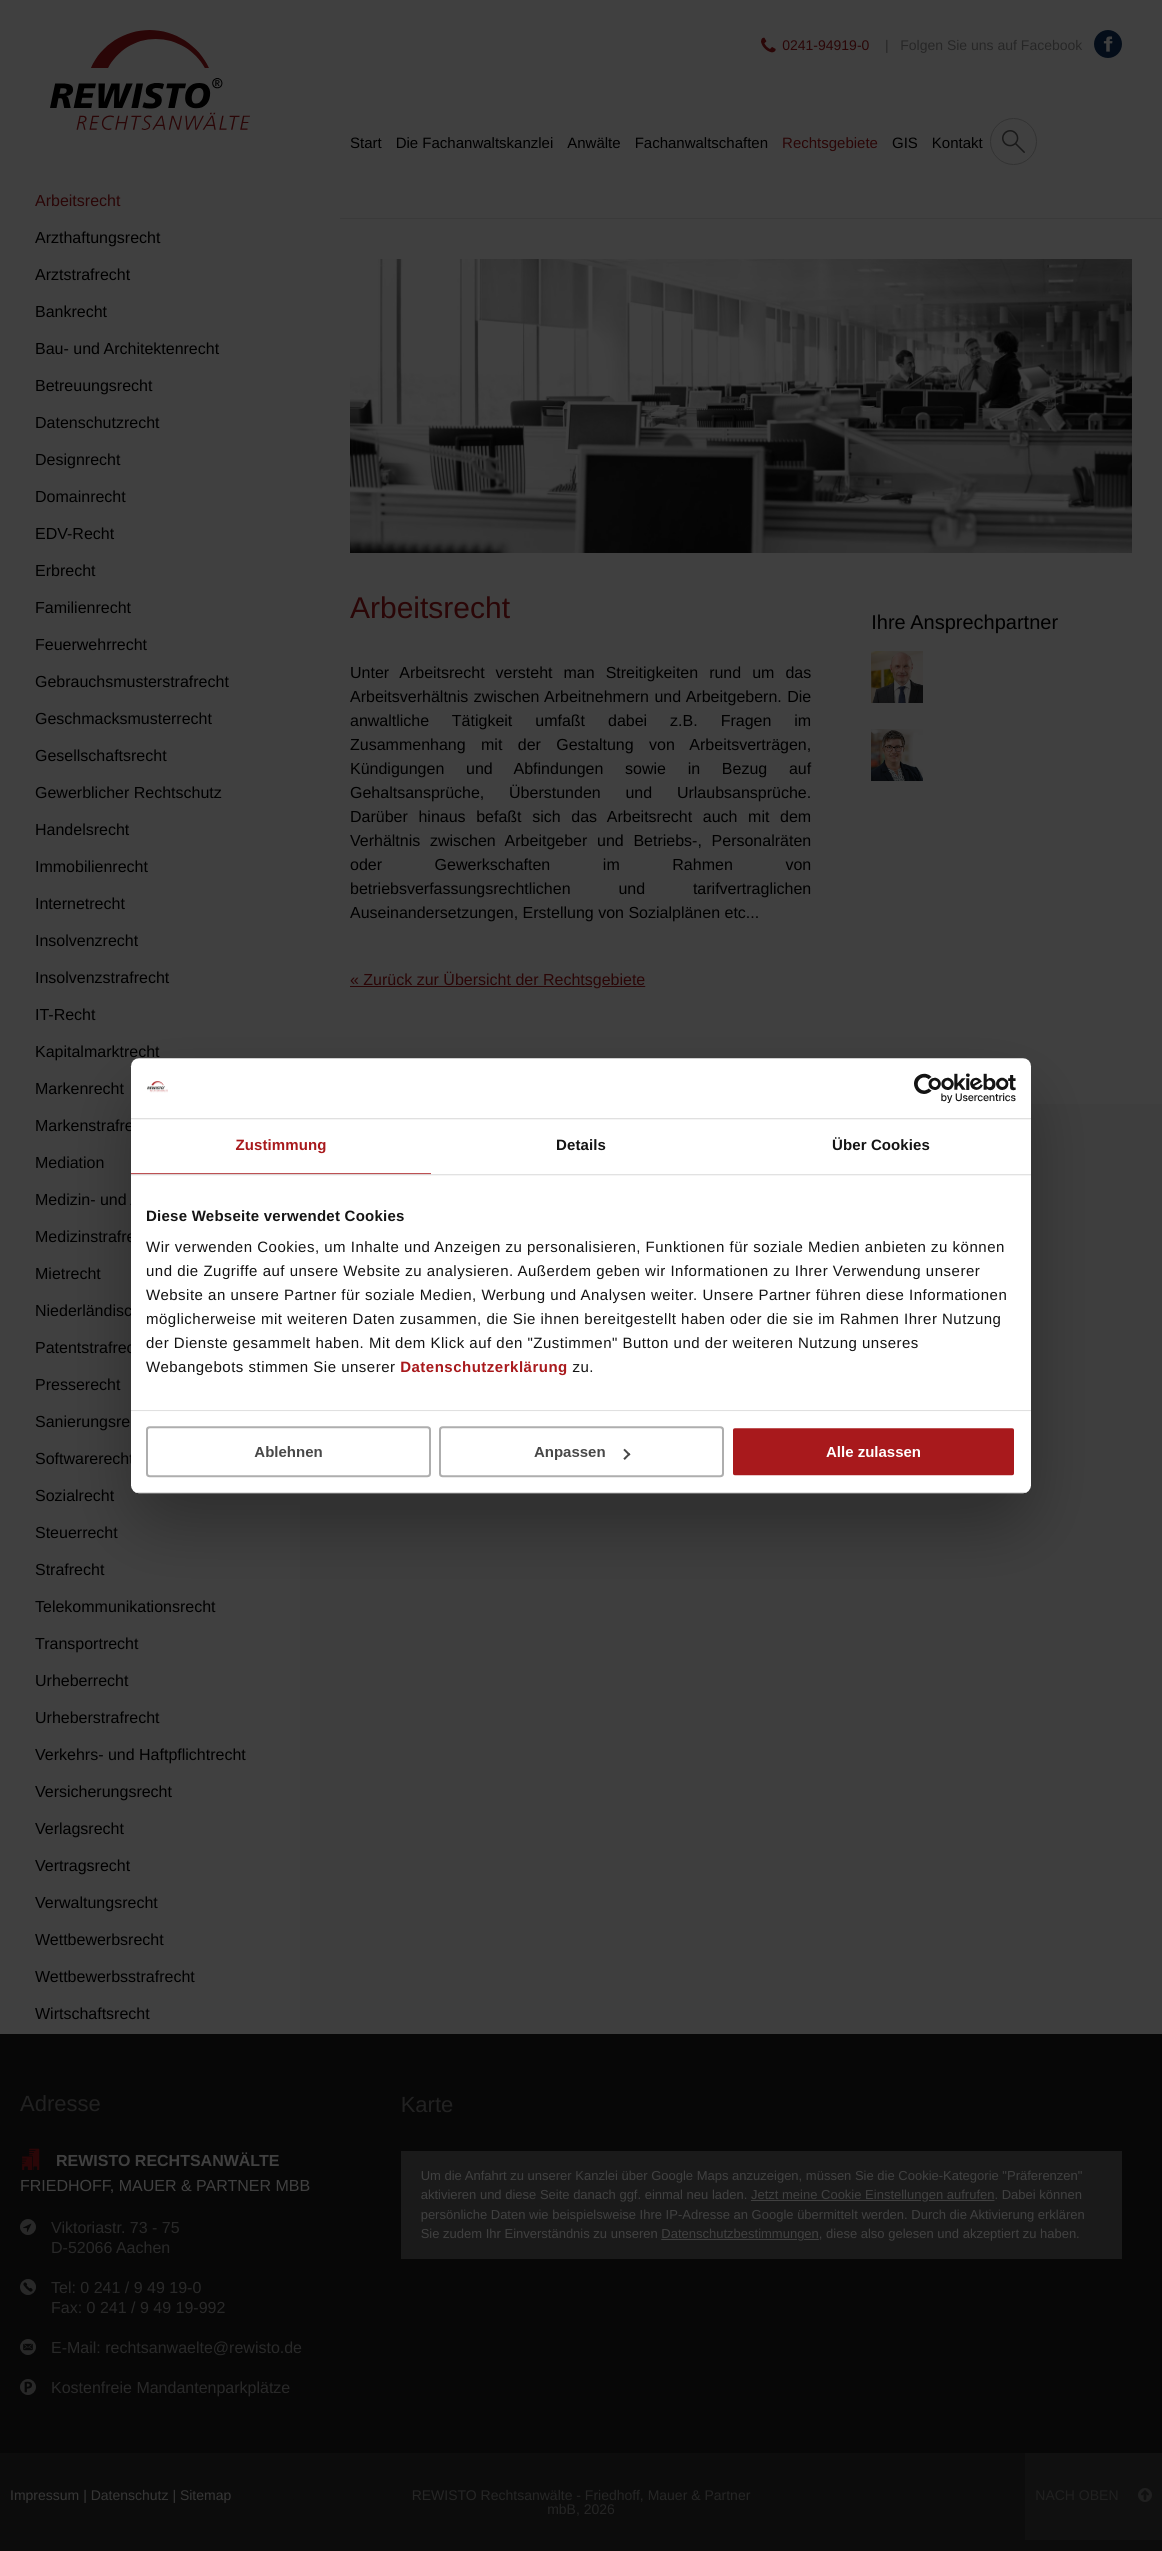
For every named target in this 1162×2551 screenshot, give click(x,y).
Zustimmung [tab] (281, 1145)
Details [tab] (581, 1145)
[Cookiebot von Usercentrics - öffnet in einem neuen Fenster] (928, 1088)
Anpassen (582, 1451)
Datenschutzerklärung (484, 1367)
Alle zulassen (873, 1451)
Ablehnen (288, 1451)
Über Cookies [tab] (881, 1145)
